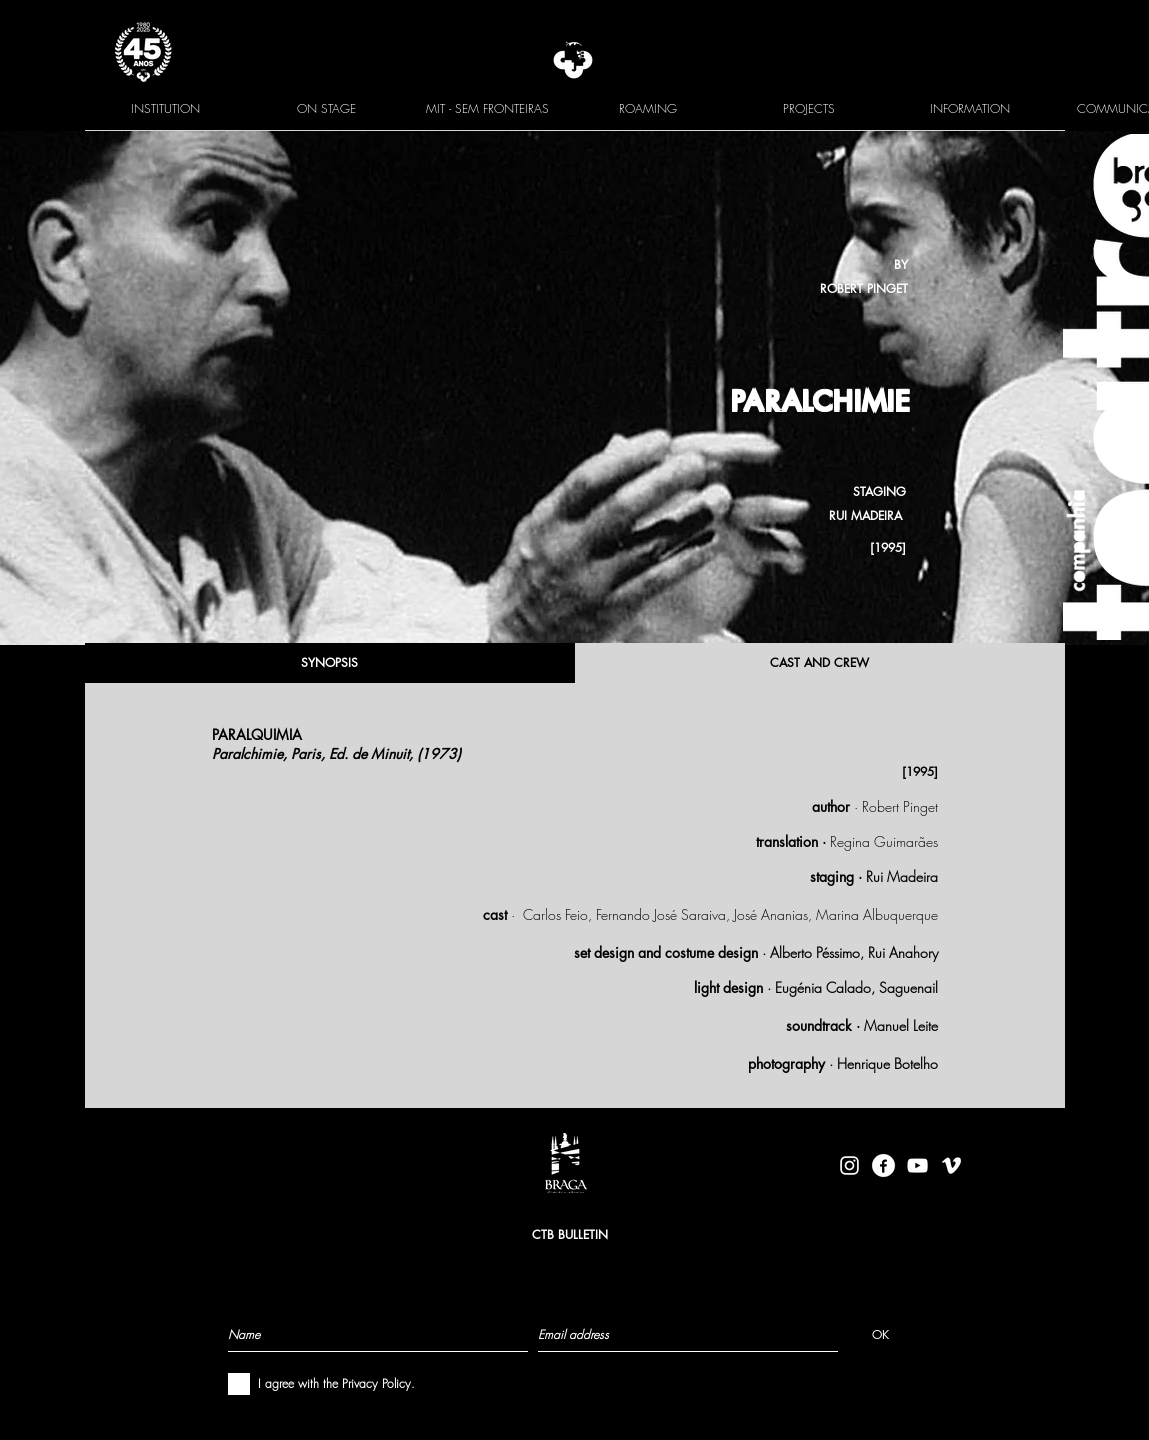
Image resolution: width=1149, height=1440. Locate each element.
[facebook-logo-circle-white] (883, 1165)
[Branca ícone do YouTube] (917, 1165)
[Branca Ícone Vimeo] (951, 1165)
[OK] (880, 1334)
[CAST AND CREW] (820, 663)
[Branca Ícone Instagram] (849, 1165)
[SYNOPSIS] (330, 663)
